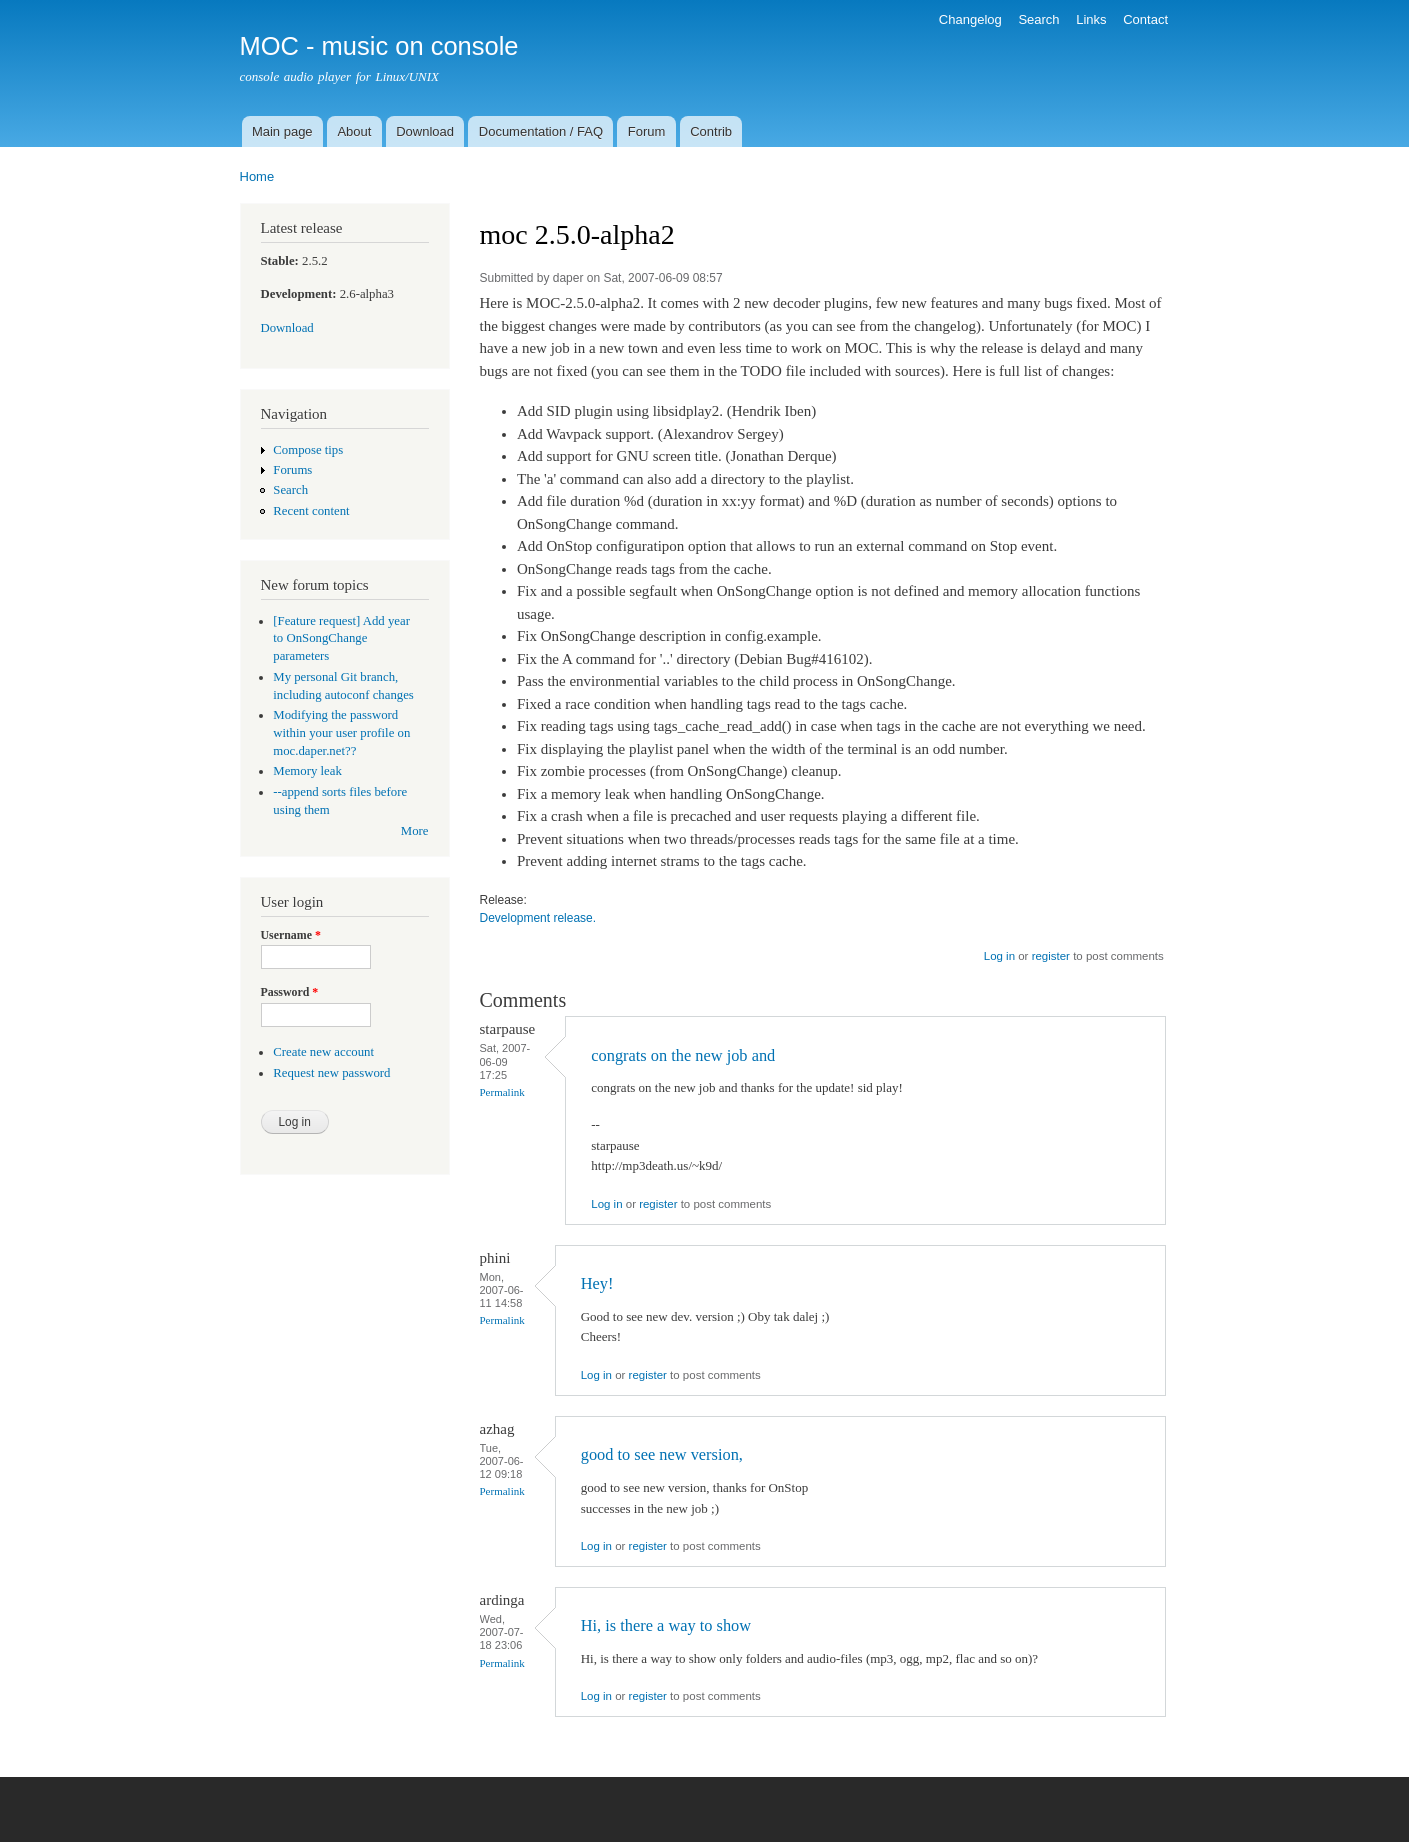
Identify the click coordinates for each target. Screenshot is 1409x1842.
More (415, 831)
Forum (647, 131)
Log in (999, 956)
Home (257, 176)
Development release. (538, 918)
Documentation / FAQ (541, 131)
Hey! (597, 1283)
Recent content (311, 511)
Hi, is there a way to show (666, 1625)
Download (425, 131)
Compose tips (308, 450)
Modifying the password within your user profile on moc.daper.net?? (341, 733)
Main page (282, 131)
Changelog (970, 19)
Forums (292, 470)
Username (291, 935)
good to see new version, (662, 1454)
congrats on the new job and (683, 1055)
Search (1038, 19)
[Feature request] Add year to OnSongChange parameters (341, 639)
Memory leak (307, 771)
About (354, 131)
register (1051, 956)
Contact (1145, 19)
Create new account (323, 1052)
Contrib (711, 131)
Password (290, 992)
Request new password (331, 1073)
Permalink (502, 1092)
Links (1091, 19)
